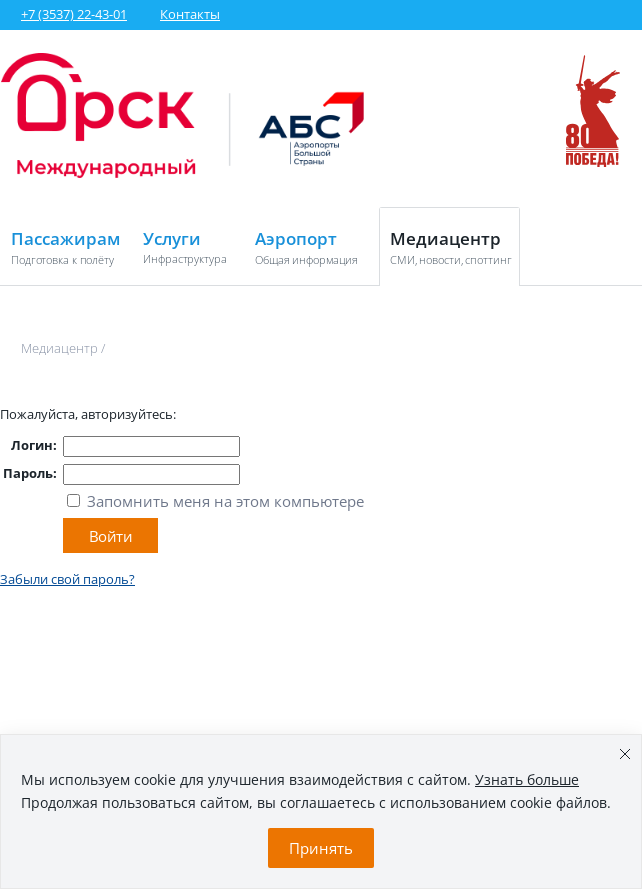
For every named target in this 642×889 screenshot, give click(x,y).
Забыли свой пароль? (67, 579)
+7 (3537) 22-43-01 (74, 14)
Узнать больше (527, 779)
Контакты (190, 14)
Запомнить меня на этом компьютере (223, 501)
